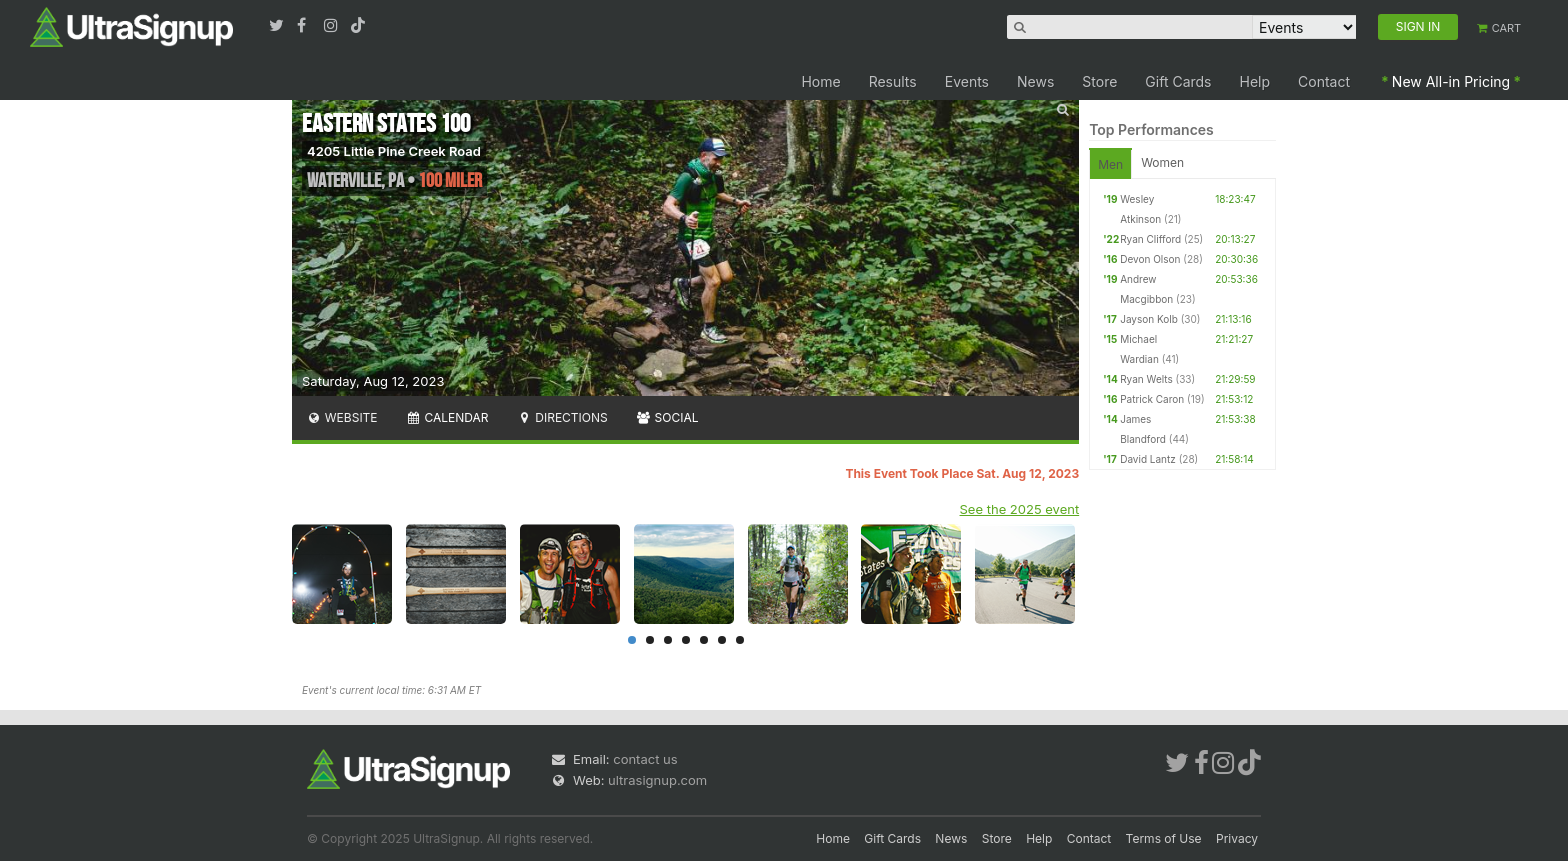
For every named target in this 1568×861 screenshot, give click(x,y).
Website (342, 417)
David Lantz (1148, 459)
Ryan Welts (1146, 379)
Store (1099, 81)
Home (820, 81)
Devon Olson (1150, 259)
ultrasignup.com (657, 780)
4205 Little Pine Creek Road (394, 151)
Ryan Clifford (1150, 239)
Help (1255, 81)
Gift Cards (1178, 81)
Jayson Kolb (1149, 319)
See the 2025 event (1020, 509)
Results (893, 81)
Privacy (1237, 838)
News (1035, 81)
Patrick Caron (1152, 399)
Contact (1324, 81)
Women (1162, 162)
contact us (645, 759)
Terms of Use (1164, 838)
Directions (561, 417)
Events (967, 81)
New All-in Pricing (1451, 81)
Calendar (447, 417)
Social (667, 417)
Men (1110, 164)
